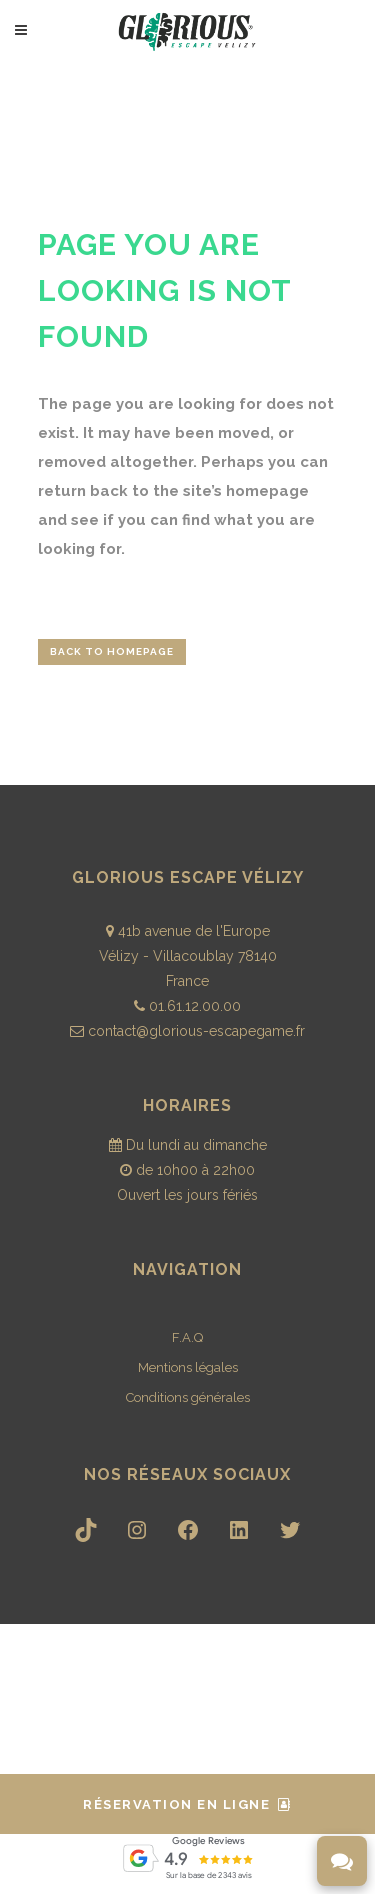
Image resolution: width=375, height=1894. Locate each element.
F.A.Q (187, 1337)
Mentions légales (188, 1367)
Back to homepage (112, 651)
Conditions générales (188, 1397)
